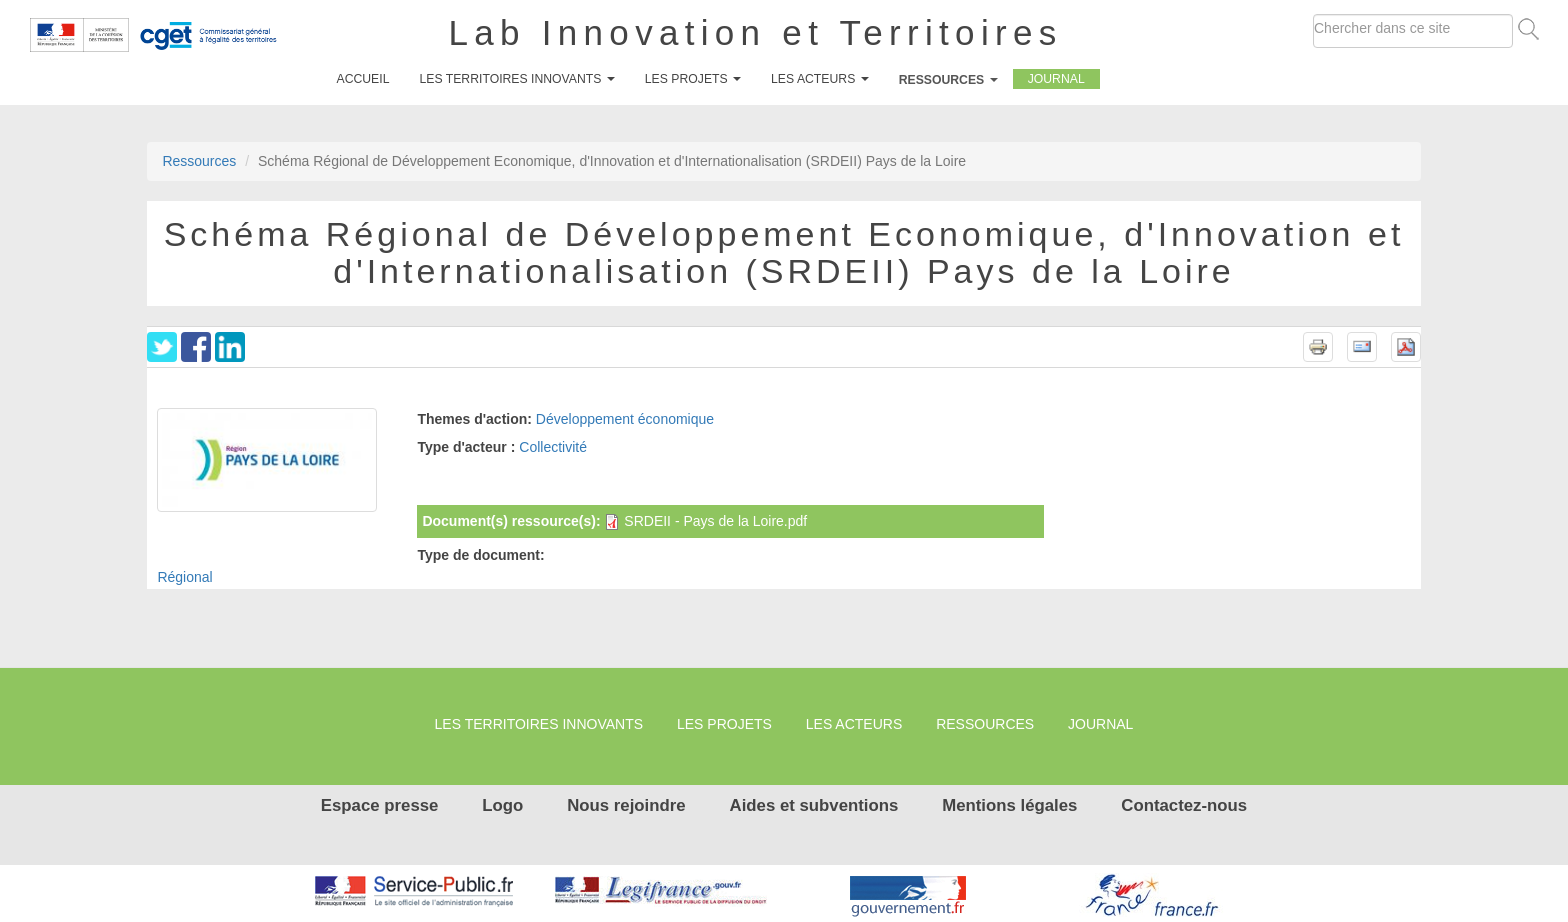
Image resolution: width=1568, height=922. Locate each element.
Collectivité (553, 447)
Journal (1056, 79)
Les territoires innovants (516, 79)
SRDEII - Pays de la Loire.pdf (715, 521)
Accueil (363, 79)
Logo (502, 805)
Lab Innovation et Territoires (756, 32)
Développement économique (625, 419)
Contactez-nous (1184, 805)
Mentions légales (1009, 805)
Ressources (948, 80)
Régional (184, 577)
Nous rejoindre (626, 805)
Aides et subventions (814, 805)
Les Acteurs (820, 79)
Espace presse (380, 805)
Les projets (693, 79)
